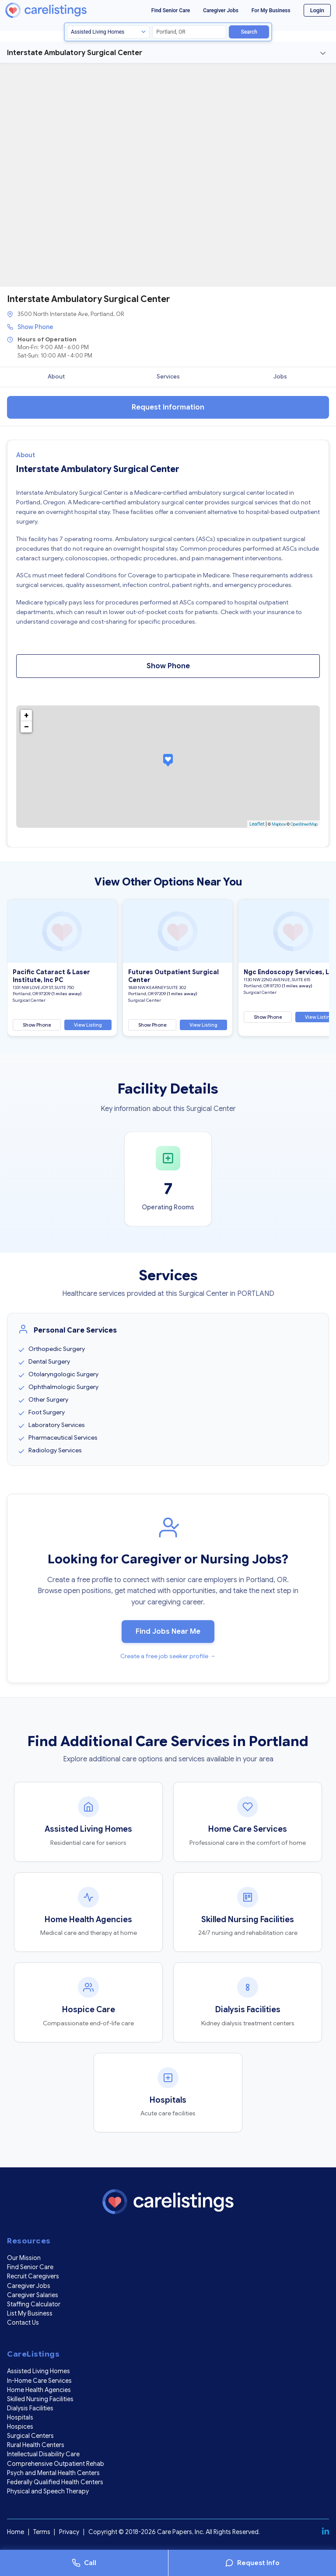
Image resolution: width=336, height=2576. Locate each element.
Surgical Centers (30, 2436)
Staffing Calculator (33, 2304)
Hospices (20, 2426)
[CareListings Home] (60, 10)
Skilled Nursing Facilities (40, 2399)
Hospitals (20, 2417)
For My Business (271, 10)
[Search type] (108, 31)
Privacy (69, 2532)
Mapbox (279, 824)
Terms (41, 2532)
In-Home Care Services (39, 2381)
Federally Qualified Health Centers (55, 2482)
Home (15, 2532)
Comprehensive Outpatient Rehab (55, 2464)
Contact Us (23, 2322)
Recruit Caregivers (33, 2276)
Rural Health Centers (35, 2445)
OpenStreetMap (304, 824)
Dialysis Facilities (30, 2408)
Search (249, 32)
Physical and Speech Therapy (48, 2491)
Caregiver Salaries (32, 2295)
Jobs (280, 376)
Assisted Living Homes (38, 2371)
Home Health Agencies (39, 2390)
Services (168, 376)
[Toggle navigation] (323, 53)
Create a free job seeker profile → (168, 1656)
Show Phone (35, 327)
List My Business (29, 2313)
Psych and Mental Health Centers (53, 2473)
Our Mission (24, 2258)
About (56, 376)
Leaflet (257, 824)
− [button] (26, 727)
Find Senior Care (170, 10)
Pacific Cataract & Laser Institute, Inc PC (51, 976)
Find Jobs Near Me (168, 1631)
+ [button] (26, 715)
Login (317, 10)
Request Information (168, 407)
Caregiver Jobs (220, 10)
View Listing (88, 1025)
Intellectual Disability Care (43, 2454)
